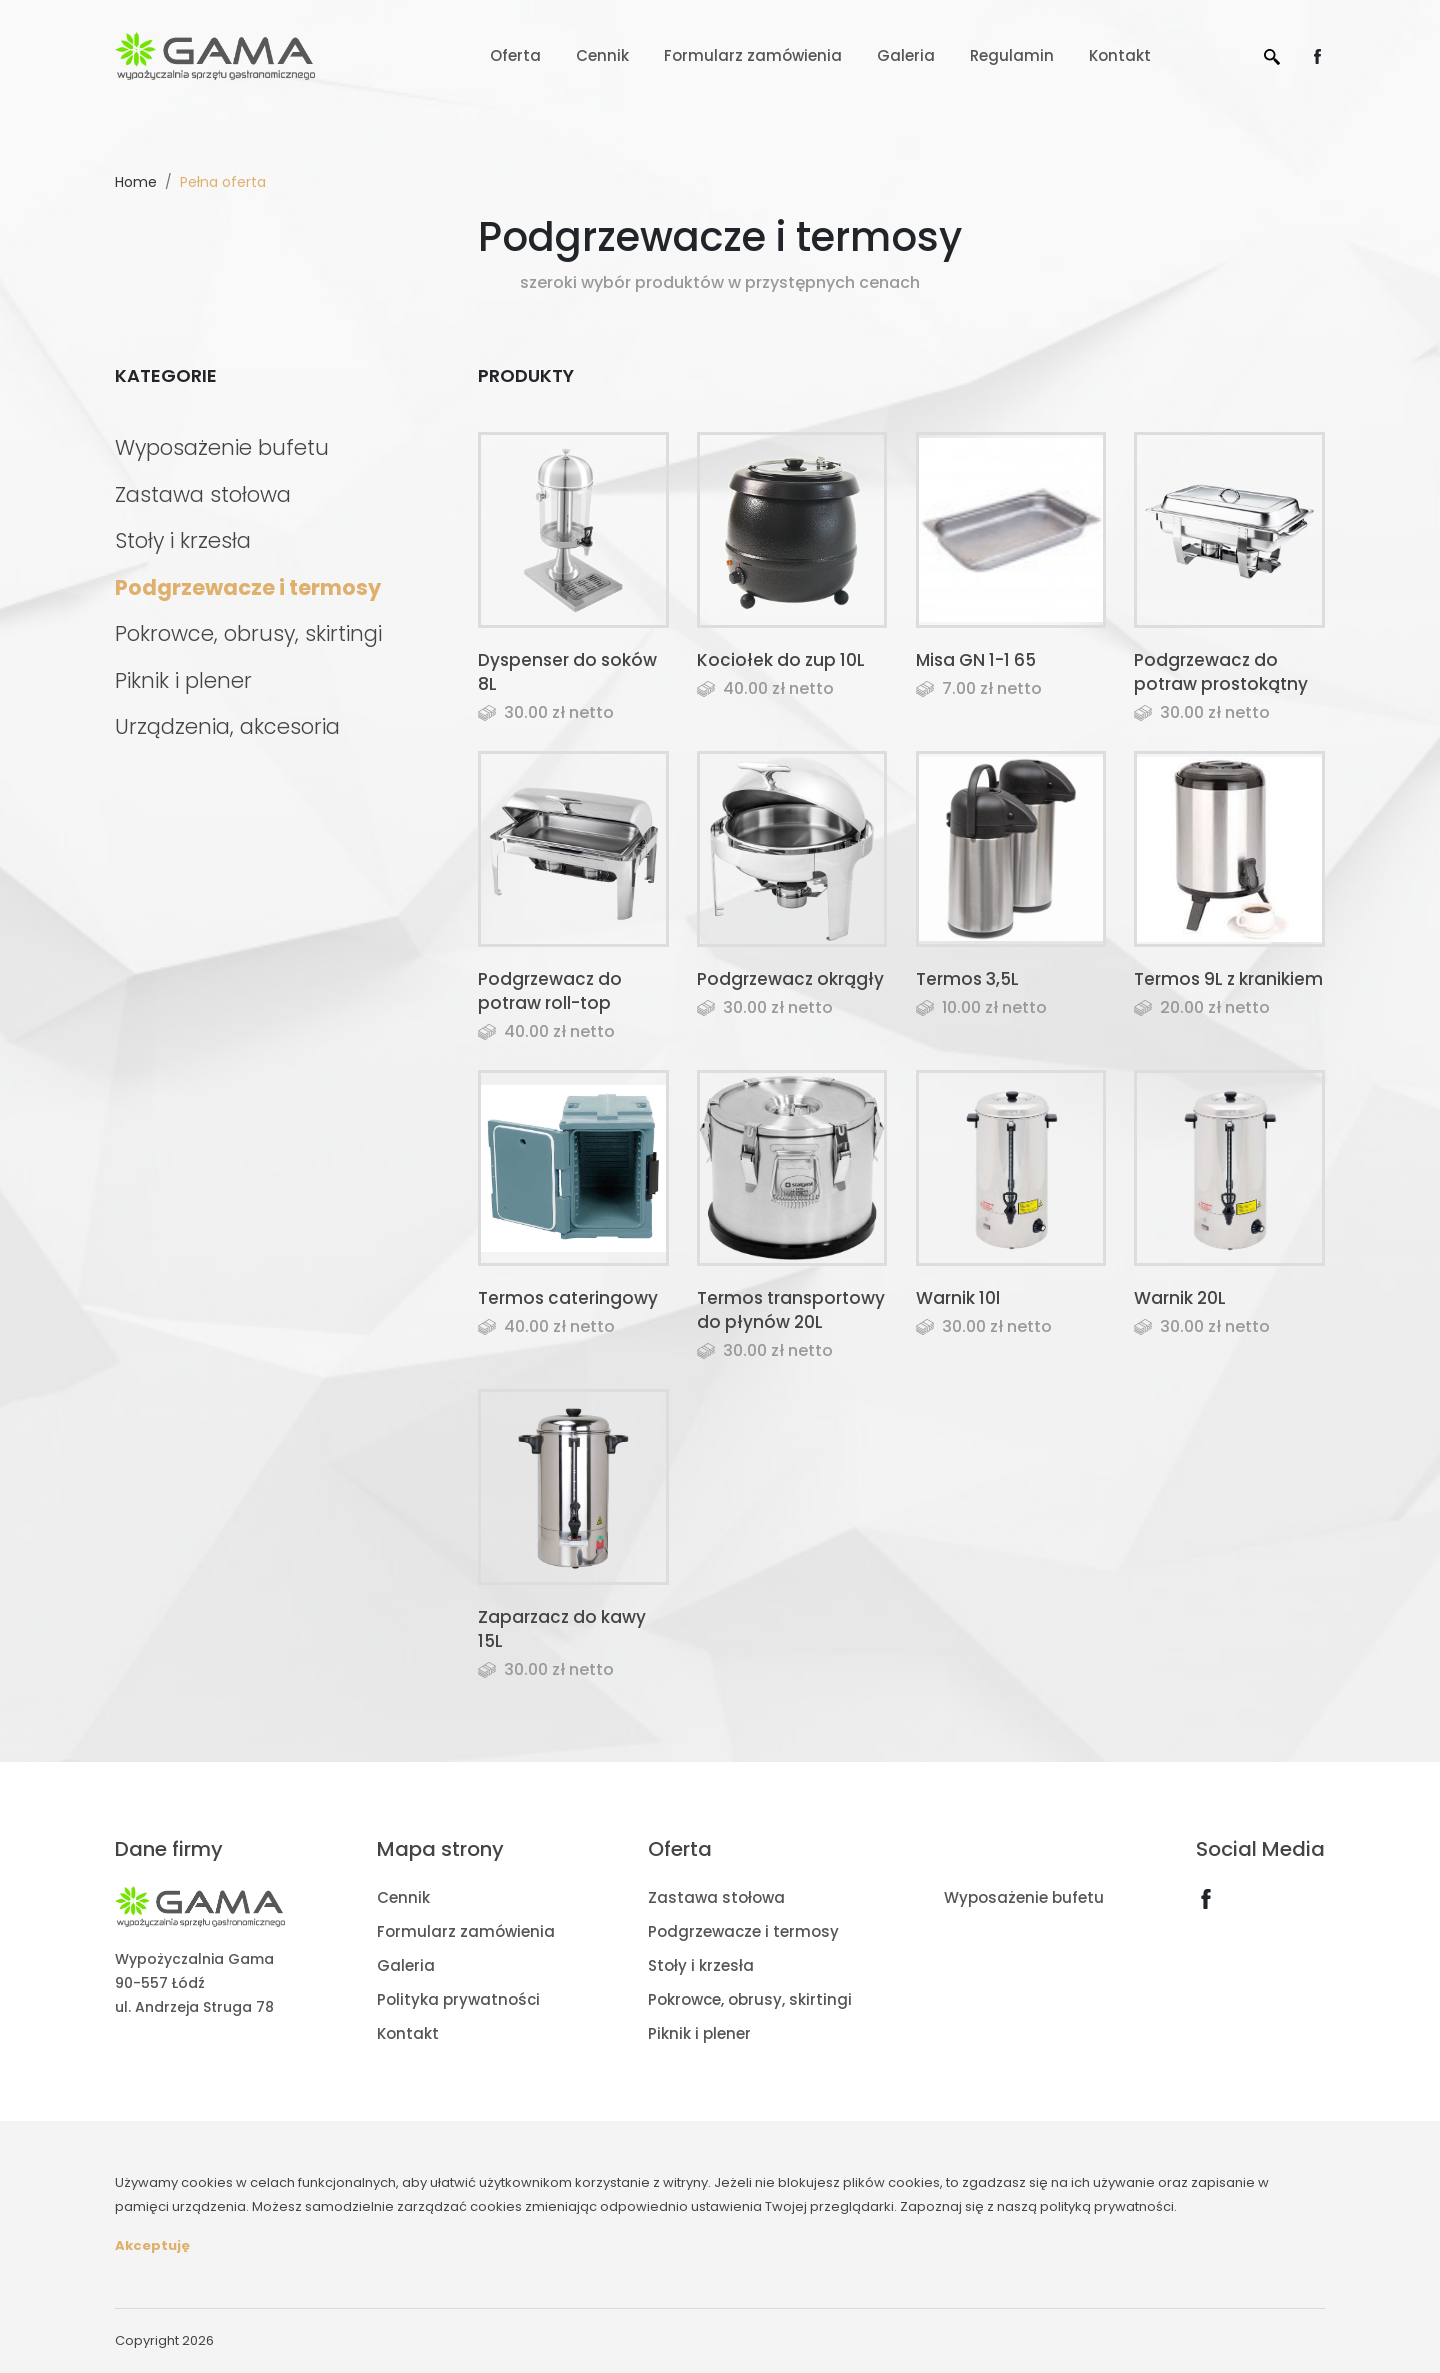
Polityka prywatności (458, 1999)
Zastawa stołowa (203, 494)
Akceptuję (152, 2245)
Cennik (602, 55)
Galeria (906, 55)
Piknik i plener (183, 680)
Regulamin (1012, 55)
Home (136, 182)
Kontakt (1120, 55)
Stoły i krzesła (183, 540)
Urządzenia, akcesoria (227, 726)
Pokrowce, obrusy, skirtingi (248, 633)
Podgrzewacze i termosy (248, 587)
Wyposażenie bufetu (222, 447)
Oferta (515, 55)
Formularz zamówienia (753, 55)
